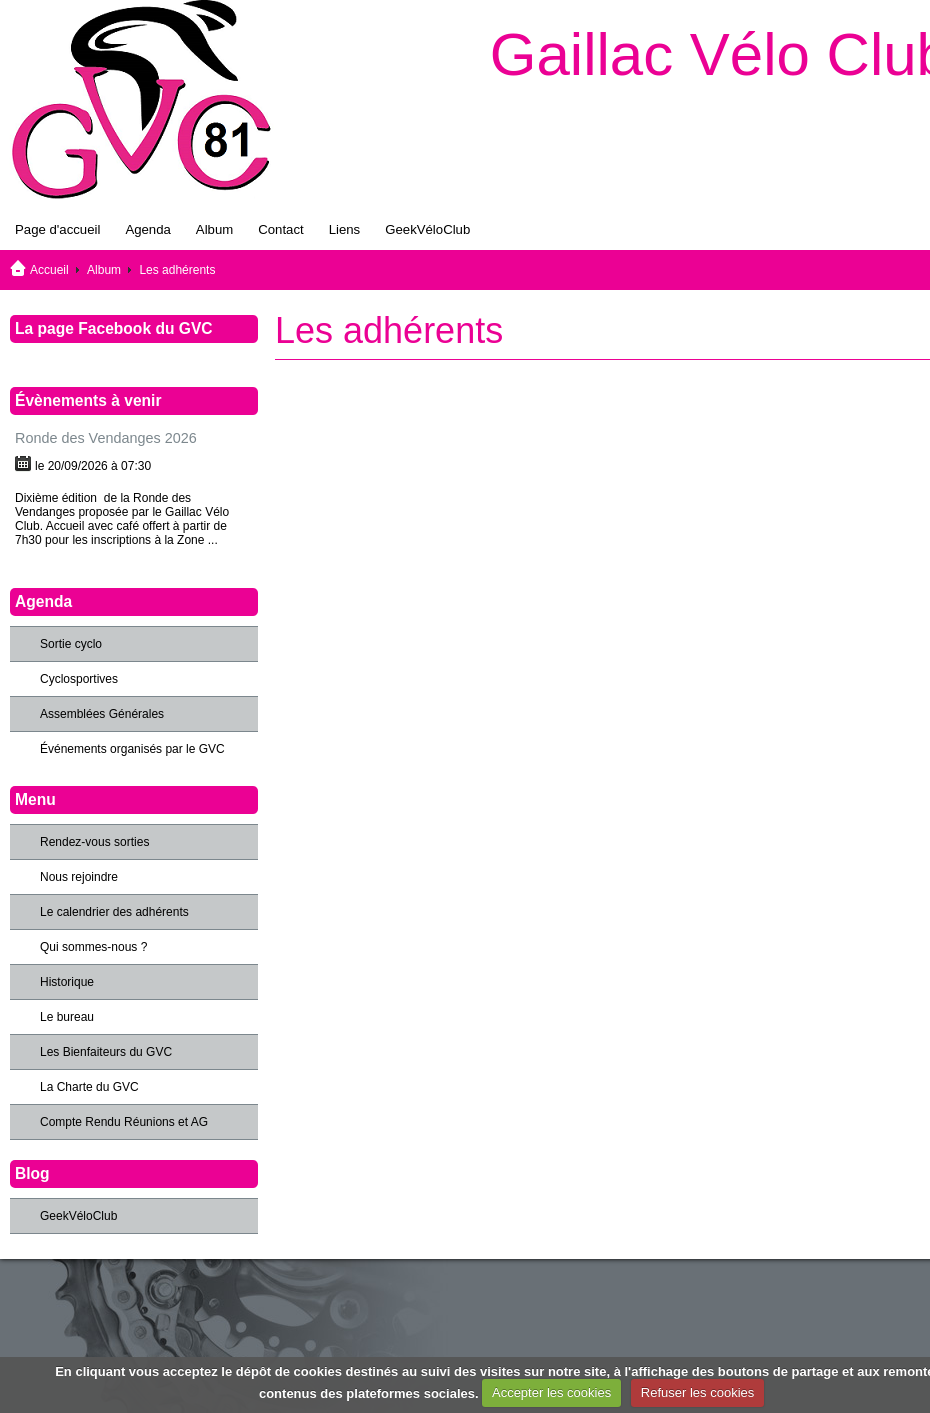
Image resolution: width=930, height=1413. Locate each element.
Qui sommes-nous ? (93, 947)
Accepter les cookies (551, 1392)
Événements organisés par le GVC (132, 749)
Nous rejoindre (79, 877)
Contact (280, 229)
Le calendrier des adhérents (114, 912)
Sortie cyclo (71, 644)
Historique (67, 982)
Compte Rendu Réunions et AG (124, 1122)
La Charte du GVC (89, 1087)
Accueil (49, 270)
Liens (345, 229)
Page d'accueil (57, 229)
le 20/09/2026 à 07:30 (93, 466)
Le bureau (67, 1017)
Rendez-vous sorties (94, 842)
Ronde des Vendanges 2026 (106, 438)
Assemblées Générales (102, 714)
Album (214, 229)
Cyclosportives (79, 679)
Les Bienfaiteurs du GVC (106, 1052)
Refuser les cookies (697, 1392)
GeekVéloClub (427, 229)
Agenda (147, 229)
